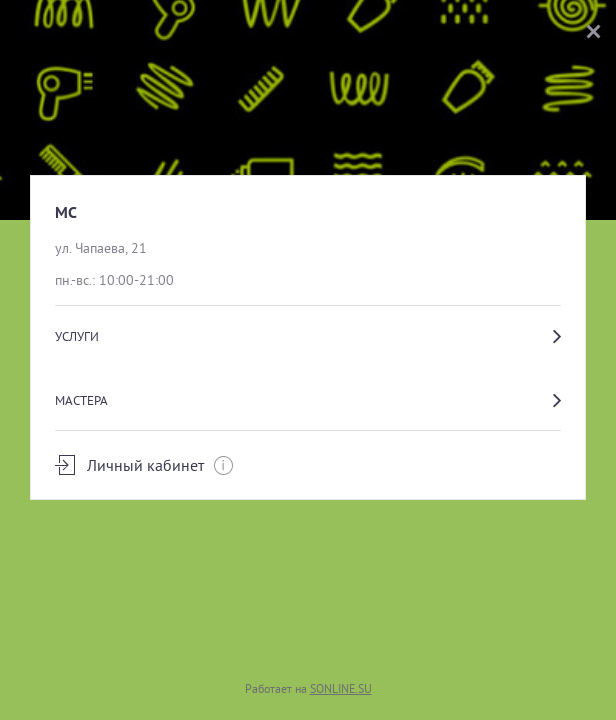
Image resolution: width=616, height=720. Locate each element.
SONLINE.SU (341, 688)
